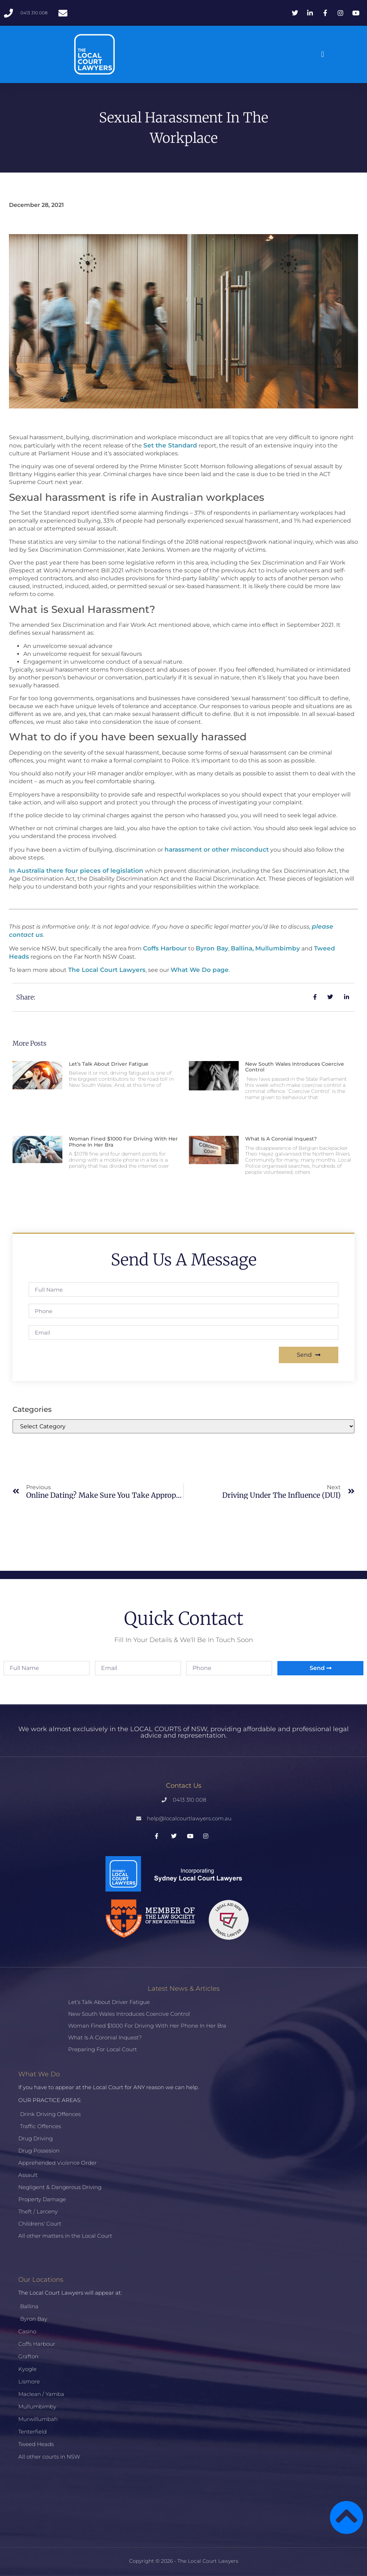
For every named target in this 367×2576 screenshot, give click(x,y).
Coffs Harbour (165, 948)
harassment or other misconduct (217, 849)
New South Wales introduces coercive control (294, 1067)
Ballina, (242, 948)
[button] (322, 54)
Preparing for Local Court (102, 2049)
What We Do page (200, 969)
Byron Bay (212, 948)
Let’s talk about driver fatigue (108, 1064)
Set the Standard (170, 445)
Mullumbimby (277, 948)
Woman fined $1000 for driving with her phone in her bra (123, 1142)
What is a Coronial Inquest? (281, 1139)
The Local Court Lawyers (107, 969)
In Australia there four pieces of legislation (76, 870)
